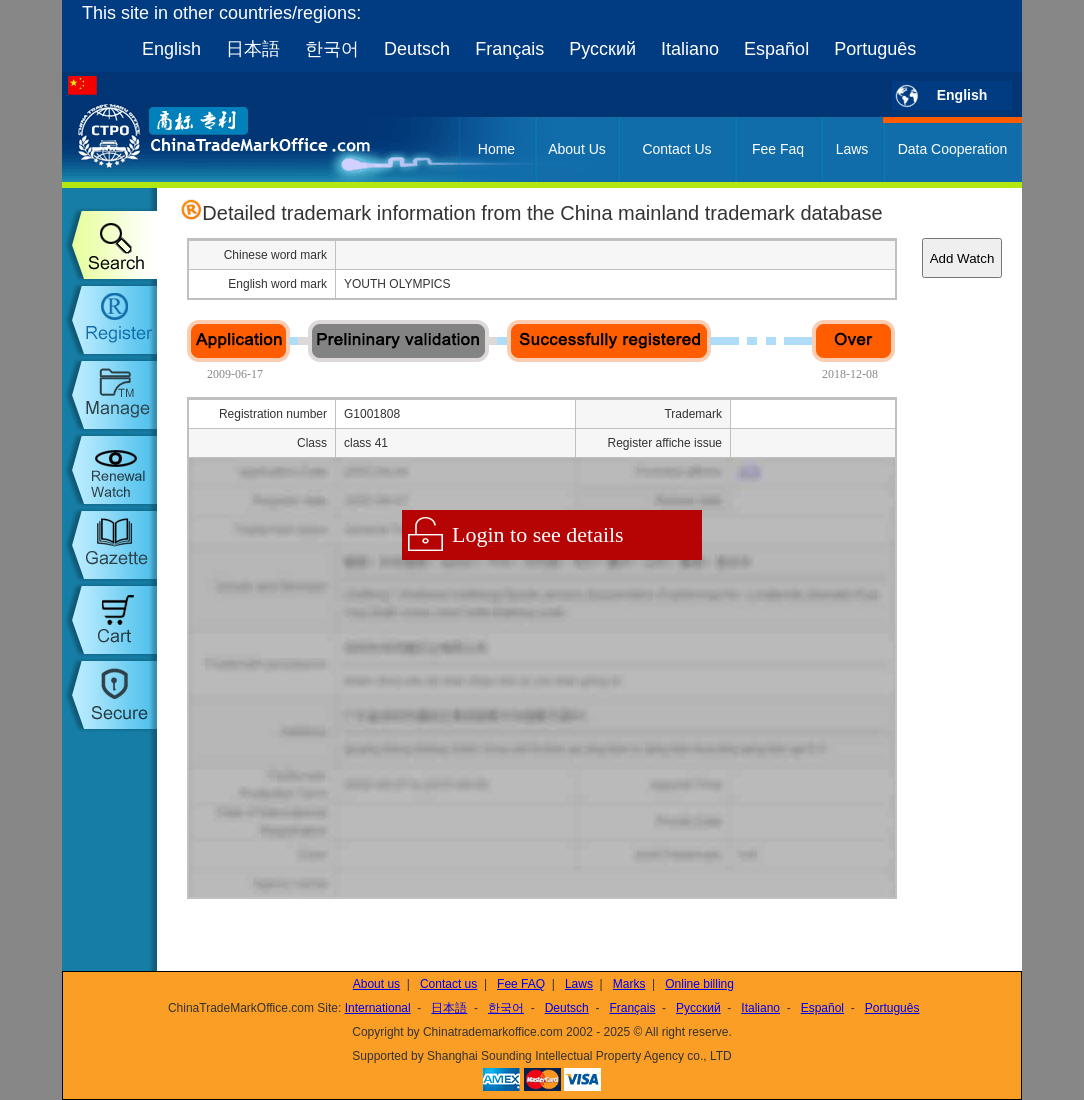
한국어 (332, 49)
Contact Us (676, 149)
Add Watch (962, 258)
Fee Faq (778, 149)
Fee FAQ (521, 984)
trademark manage (109, 395)
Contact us (448, 984)
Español (776, 49)
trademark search (109, 245)
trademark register (109, 320)
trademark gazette (109, 545)
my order (109, 620)
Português (875, 49)
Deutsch (417, 49)
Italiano (690, 49)
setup (109, 695)
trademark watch (109, 470)
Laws (852, 149)
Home (496, 149)
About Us (577, 149)
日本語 (253, 49)
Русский (602, 49)
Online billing (699, 984)
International (378, 1008)
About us (376, 984)
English (171, 49)
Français (509, 49)
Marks (629, 984)
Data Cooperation (953, 149)
